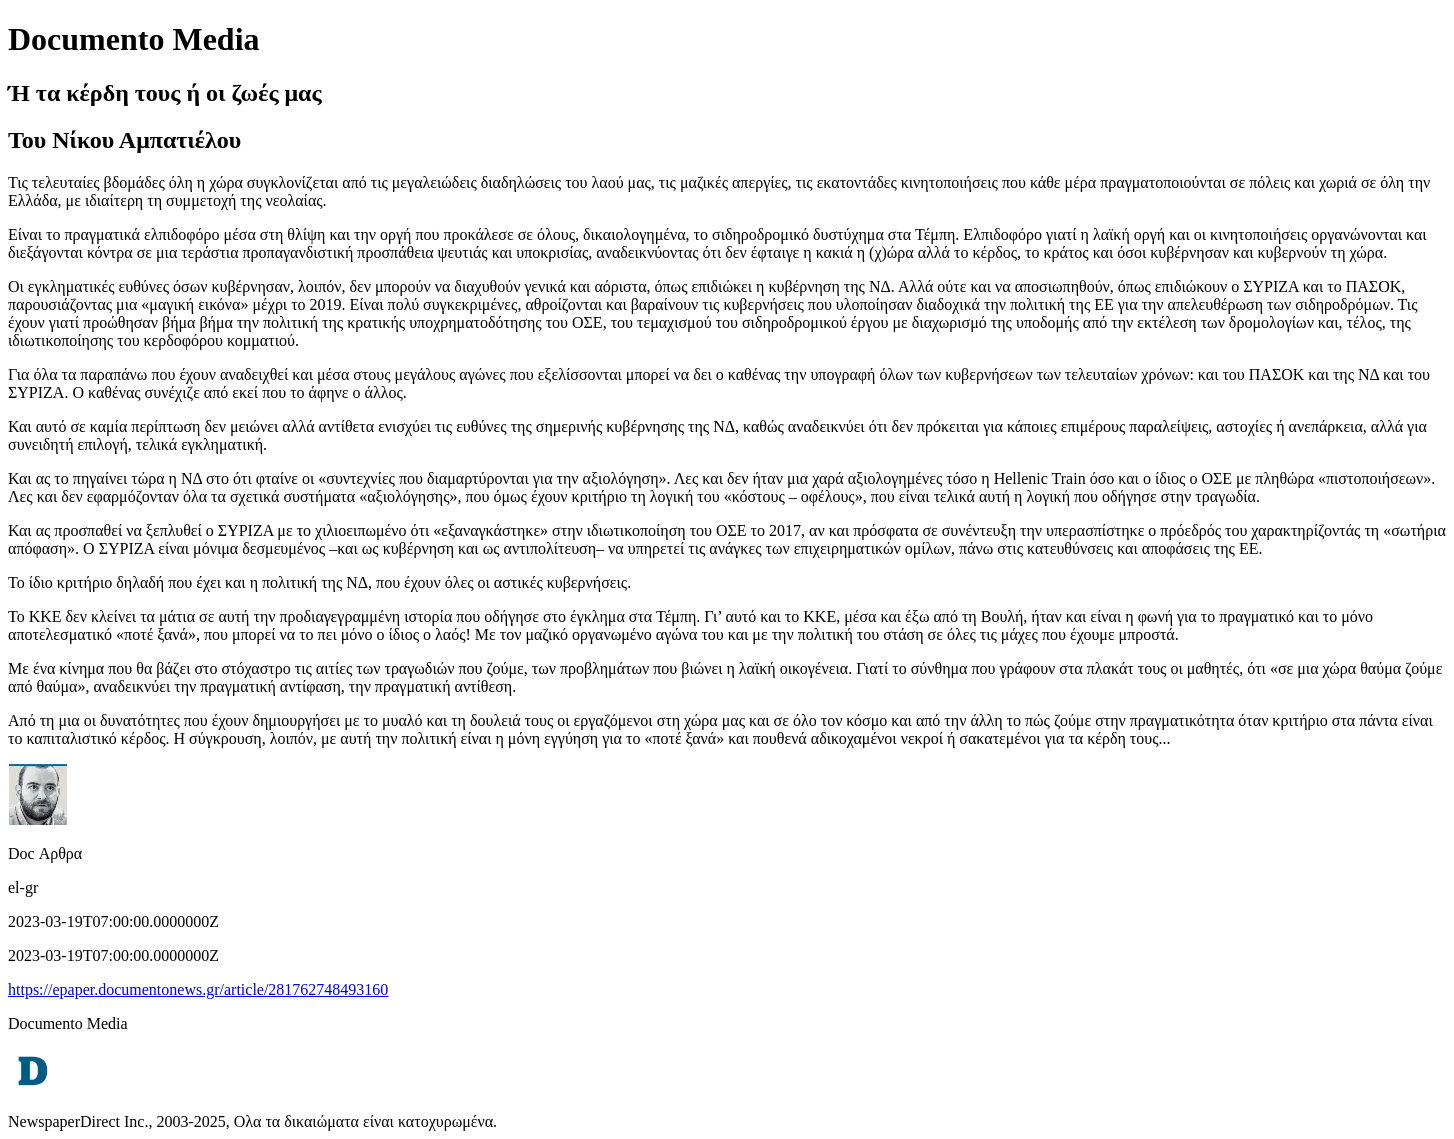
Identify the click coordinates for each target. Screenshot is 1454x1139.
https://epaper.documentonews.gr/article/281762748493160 (198, 989)
